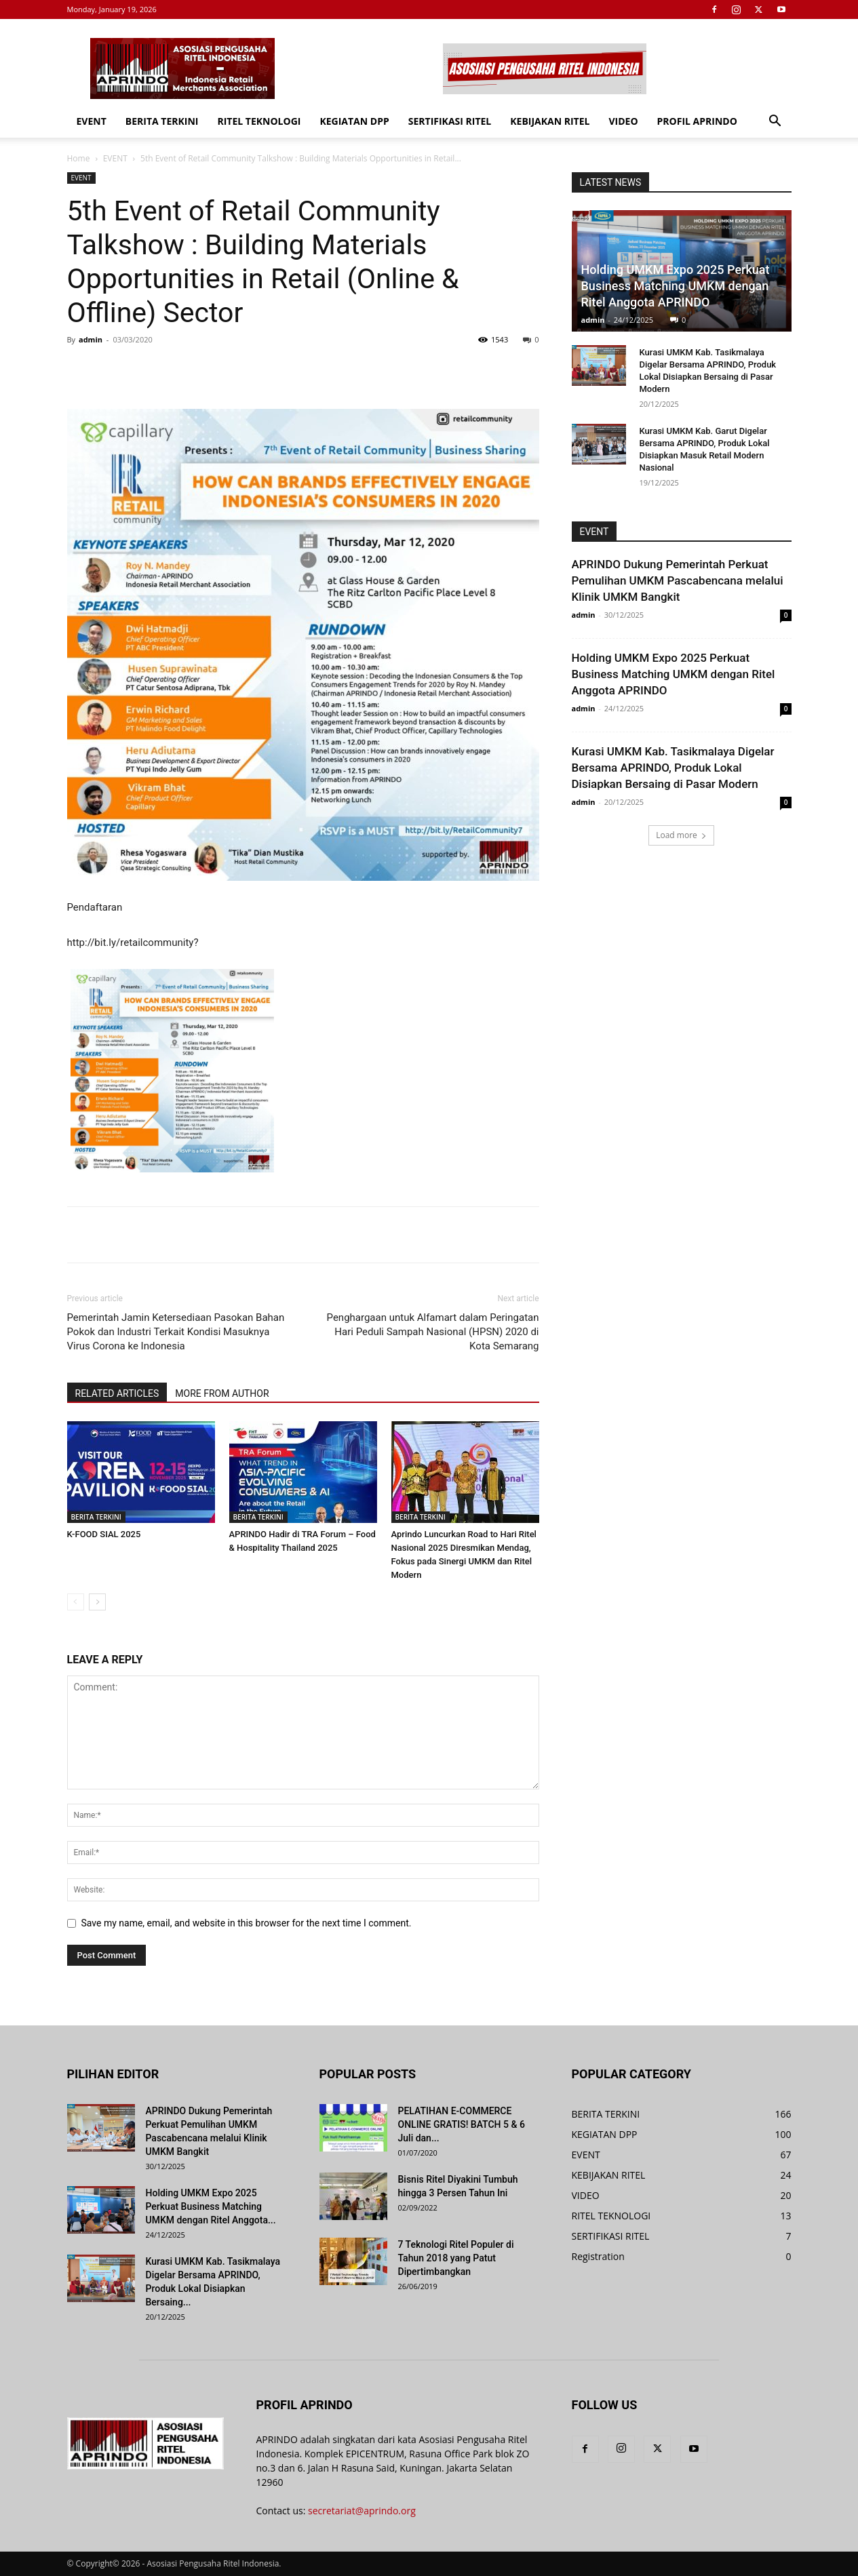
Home (78, 158)
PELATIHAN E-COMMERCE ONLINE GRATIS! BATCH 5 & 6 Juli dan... (461, 2124)
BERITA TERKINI (162, 121)
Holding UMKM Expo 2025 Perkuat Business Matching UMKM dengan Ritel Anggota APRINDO (675, 285)
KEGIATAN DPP (354, 121)
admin (90, 339)
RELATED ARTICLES (117, 1393)
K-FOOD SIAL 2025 (104, 1534)
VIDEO (623, 121)
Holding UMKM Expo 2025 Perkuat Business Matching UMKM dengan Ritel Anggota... (211, 2206)
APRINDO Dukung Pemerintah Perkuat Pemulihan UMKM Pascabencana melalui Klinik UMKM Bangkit (677, 580)
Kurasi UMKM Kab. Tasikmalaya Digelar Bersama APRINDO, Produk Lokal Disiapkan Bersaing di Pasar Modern (673, 768)
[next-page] (97, 1601)
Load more (681, 835)
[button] (775, 122)
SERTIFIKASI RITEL (450, 121)
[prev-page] (75, 1601)
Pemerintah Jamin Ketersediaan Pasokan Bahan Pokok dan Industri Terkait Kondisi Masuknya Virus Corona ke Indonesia (176, 1331)
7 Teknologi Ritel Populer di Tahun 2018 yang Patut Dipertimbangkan (456, 2258)
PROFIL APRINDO (697, 121)
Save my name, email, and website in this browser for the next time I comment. (246, 1923)
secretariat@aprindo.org (362, 2510)
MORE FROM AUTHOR (222, 1393)
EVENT (91, 121)
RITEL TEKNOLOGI (258, 121)
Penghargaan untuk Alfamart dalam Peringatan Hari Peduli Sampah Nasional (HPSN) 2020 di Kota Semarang (433, 1331)
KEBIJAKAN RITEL (549, 121)
